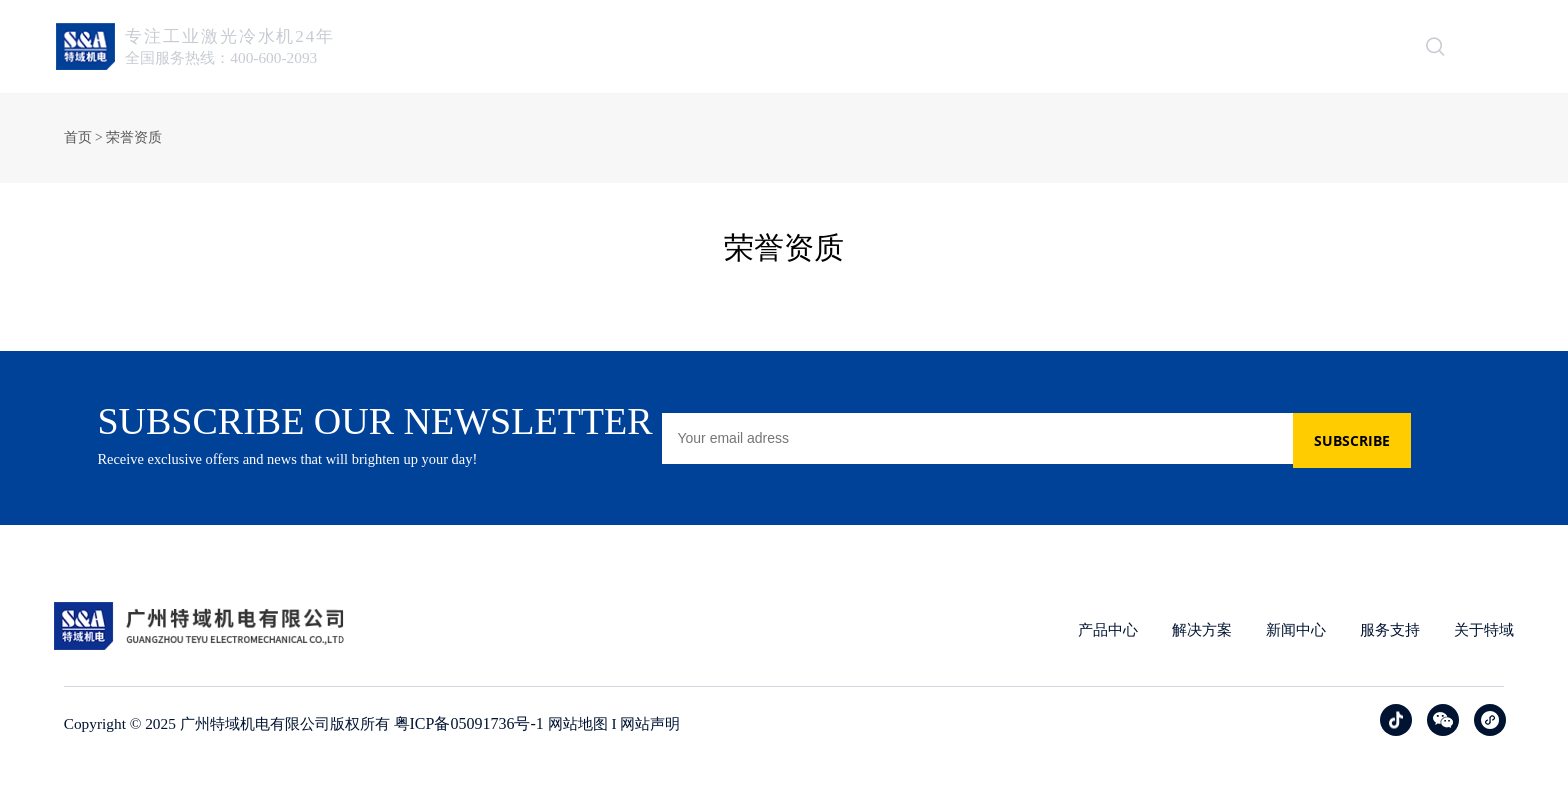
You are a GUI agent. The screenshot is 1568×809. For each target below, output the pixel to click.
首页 (719, 45)
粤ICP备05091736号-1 (488, 762)
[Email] (1071, 457)
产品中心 (809, 45)
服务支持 (1127, 45)
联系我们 (1339, 45)
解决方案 (915, 45)
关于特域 (1233, 45)
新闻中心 (1021, 45)
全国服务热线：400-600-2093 (236, 57)
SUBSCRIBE (1379, 457)
